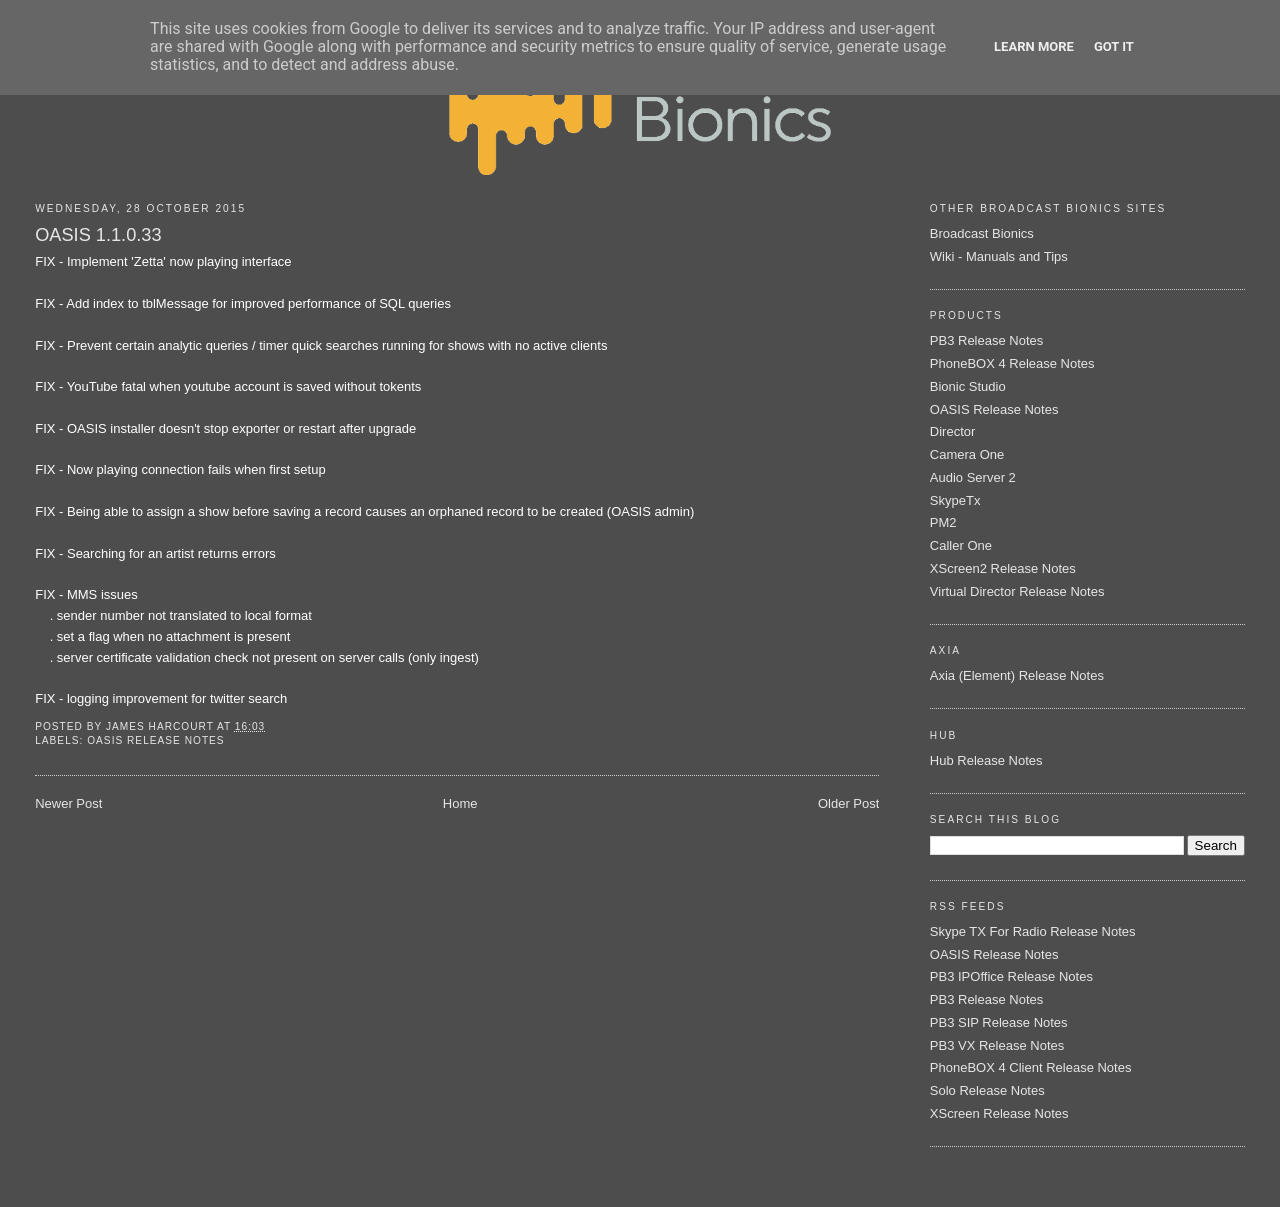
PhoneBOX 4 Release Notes (1012, 363)
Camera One (967, 454)
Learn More (1034, 46)
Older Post (848, 803)
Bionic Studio (968, 386)
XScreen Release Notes (999, 1113)
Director (953, 431)
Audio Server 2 (973, 477)
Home (460, 803)
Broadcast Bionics (982, 233)
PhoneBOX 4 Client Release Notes (1031, 1067)
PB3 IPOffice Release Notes (1011, 976)
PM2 (943, 522)
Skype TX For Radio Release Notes (1033, 931)
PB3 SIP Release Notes (999, 1022)
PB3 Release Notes (986, 340)
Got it (1114, 46)
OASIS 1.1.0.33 (98, 235)
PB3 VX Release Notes (997, 1045)
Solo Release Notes (987, 1090)
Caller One (961, 545)
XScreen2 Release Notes (1003, 568)
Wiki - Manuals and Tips (999, 256)
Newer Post (68, 803)
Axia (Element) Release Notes (1017, 675)
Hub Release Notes (986, 760)
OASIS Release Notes (155, 740)
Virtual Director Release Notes (1017, 591)
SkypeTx (955, 500)
